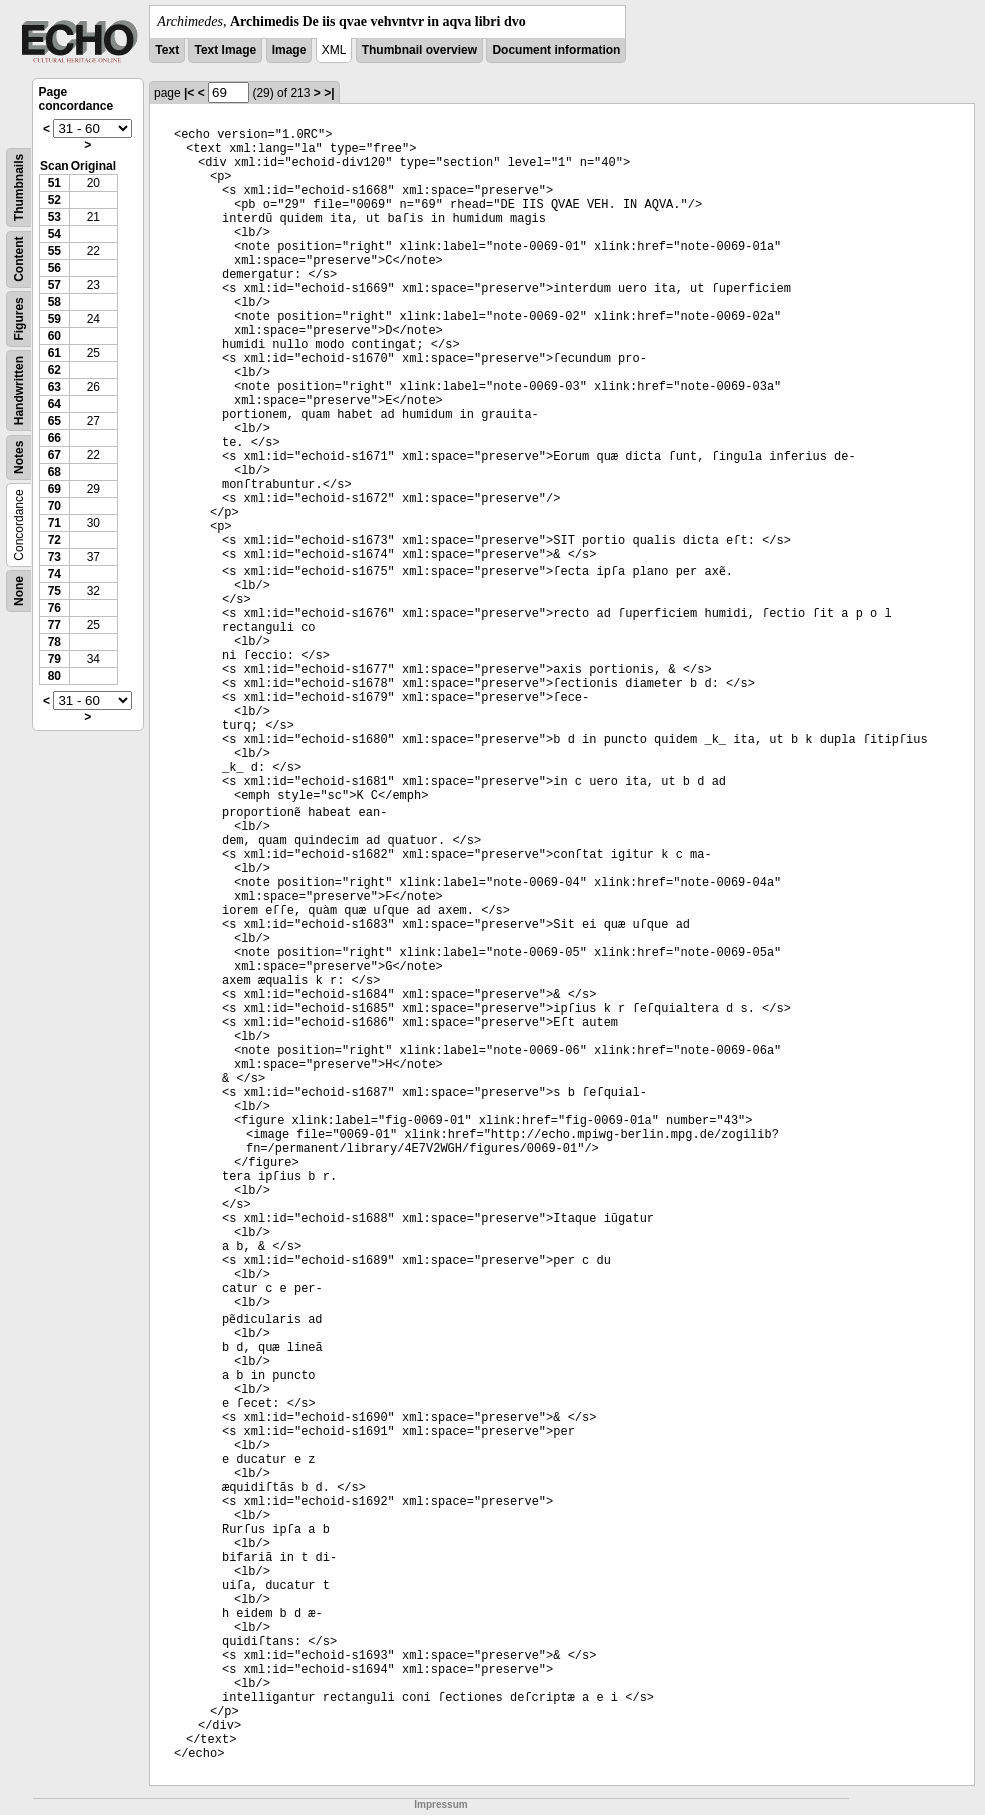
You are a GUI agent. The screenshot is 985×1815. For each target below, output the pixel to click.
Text (167, 50)
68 (54, 472)
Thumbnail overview (419, 50)
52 (54, 200)
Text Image (225, 50)
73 (54, 557)
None (19, 591)
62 (54, 370)
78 (54, 642)
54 (54, 234)
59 (54, 319)
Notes (19, 457)
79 (54, 659)
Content (19, 259)
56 (54, 268)
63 (54, 387)
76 (54, 608)
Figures (19, 318)
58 (54, 302)
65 (54, 421)
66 (54, 438)
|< (189, 93)
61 (54, 353)
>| (329, 93)
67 (54, 455)
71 (54, 523)
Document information (556, 50)
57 (54, 285)
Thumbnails (19, 187)
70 (54, 506)
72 (54, 540)
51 (54, 183)
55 (54, 251)
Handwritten (19, 390)
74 (54, 574)
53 (54, 217)
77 (54, 625)
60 (54, 336)
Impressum (440, 1804)
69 (54, 489)
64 (54, 404)
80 (54, 676)
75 (54, 591)
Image (289, 50)
